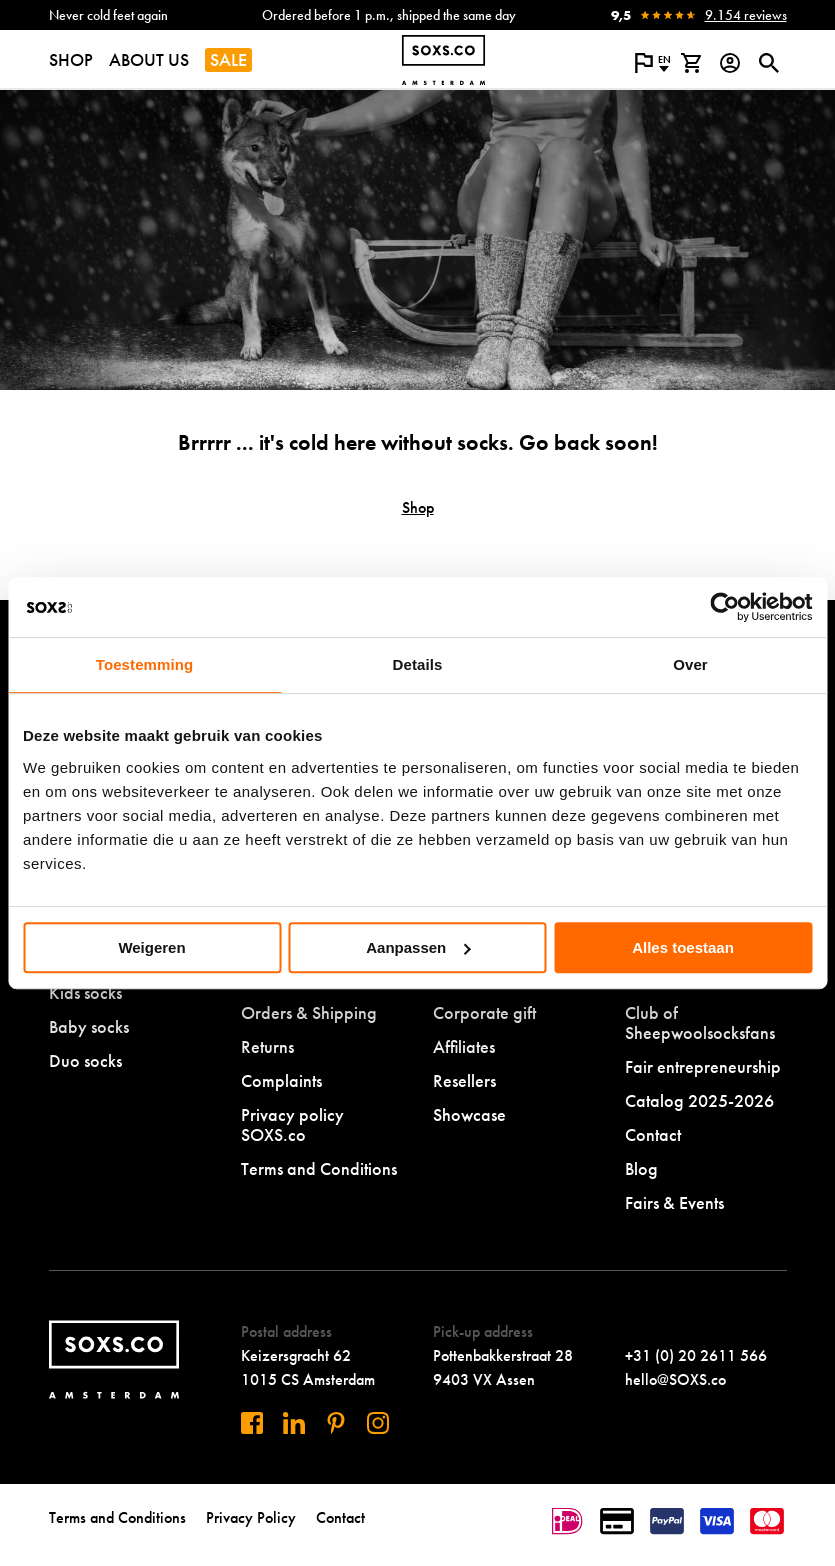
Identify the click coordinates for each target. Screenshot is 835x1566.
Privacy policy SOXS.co (292, 1124)
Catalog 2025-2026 (699, 1100)
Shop (418, 507)
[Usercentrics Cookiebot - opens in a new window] (724, 607)
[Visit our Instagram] (378, 1423)
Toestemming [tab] (145, 664)
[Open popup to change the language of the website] (652, 63)
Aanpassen (418, 947)
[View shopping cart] (691, 63)
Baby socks (89, 1026)
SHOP (71, 59)
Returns (267, 1046)
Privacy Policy (251, 1517)
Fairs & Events (674, 1202)
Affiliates (464, 1046)
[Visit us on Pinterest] (336, 1423)
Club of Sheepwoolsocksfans (700, 1022)
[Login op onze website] (730, 63)
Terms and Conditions (319, 1168)
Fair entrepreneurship (703, 1066)
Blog (641, 1168)
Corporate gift (484, 1012)
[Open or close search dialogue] (769, 63)
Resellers (464, 1080)
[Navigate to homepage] (443, 60)
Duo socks (85, 1060)
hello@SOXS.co (675, 1379)
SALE (228, 59)
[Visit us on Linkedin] (294, 1423)
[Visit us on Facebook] (252, 1423)
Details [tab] (418, 664)
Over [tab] (690, 664)
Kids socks (85, 992)
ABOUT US (149, 59)
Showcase (469, 1114)
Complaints (281, 1080)
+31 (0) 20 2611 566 (696, 1355)
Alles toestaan (683, 947)
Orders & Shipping (309, 1012)
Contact (653, 1134)
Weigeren (151, 947)
